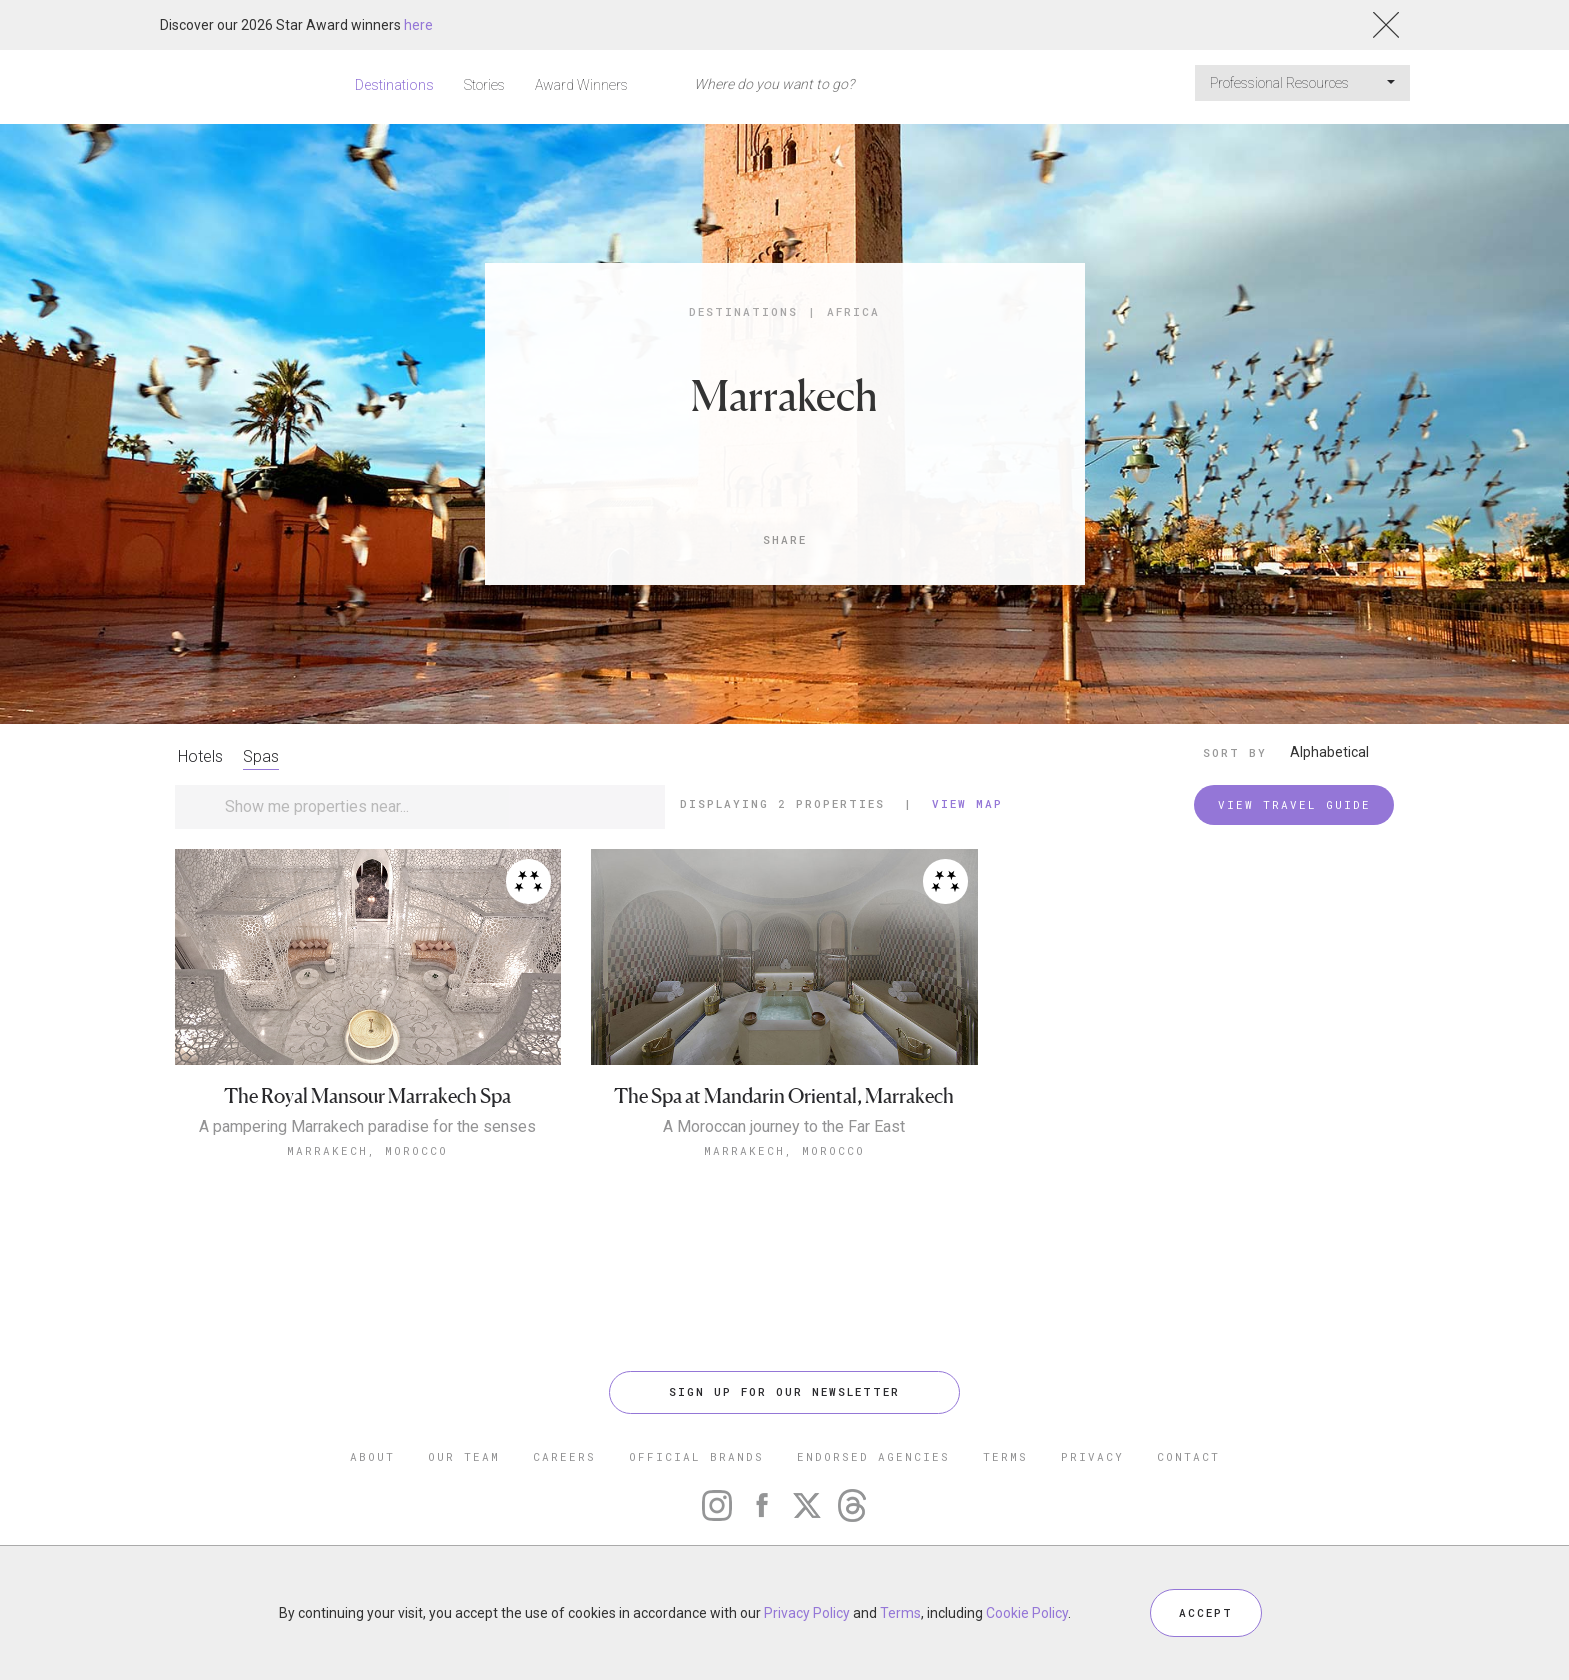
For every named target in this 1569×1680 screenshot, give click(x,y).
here (418, 25)
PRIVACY (1092, 1456)
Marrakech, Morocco (367, 1150)
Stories (484, 85)
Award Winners (581, 85)
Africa (853, 311)
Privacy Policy (807, 1613)
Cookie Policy (1027, 1613)
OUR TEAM (464, 1456)
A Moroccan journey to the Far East (784, 1127)
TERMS (1005, 1456)
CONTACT (1188, 1456)
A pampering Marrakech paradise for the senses (367, 1127)
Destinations (394, 85)
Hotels (200, 756)
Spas (261, 756)
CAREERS (564, 1456)
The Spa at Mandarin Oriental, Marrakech (784, 1096)
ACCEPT (1206, 1612)
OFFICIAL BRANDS (696, 1456)
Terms (900, 1613)
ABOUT (372, 1456)
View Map (967, 803)
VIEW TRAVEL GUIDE (1294, 804)
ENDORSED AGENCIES (873, 1456)
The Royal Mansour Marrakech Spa (367, 1096)
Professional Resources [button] (1302, 83)
